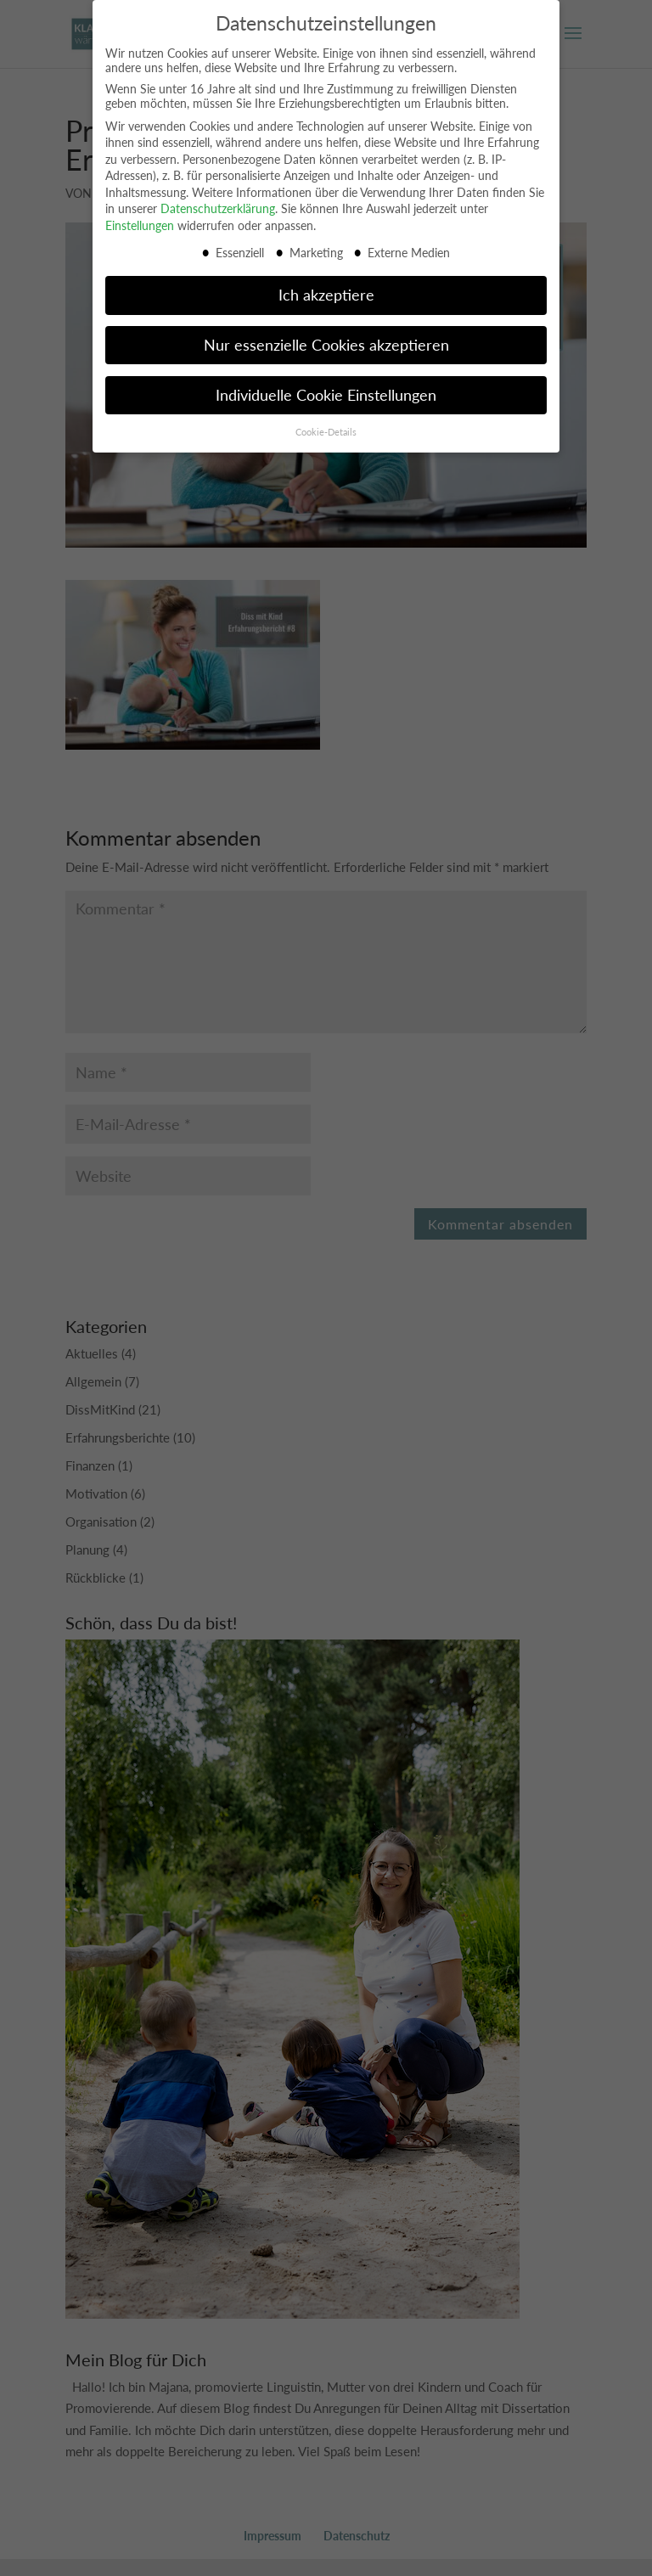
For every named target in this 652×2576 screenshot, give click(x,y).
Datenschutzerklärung (217, 195)
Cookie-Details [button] (326, 418)
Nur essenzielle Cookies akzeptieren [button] (326, 331)
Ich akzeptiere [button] (326, 281)
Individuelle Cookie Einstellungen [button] (326, 382)
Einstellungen (139, 212)
